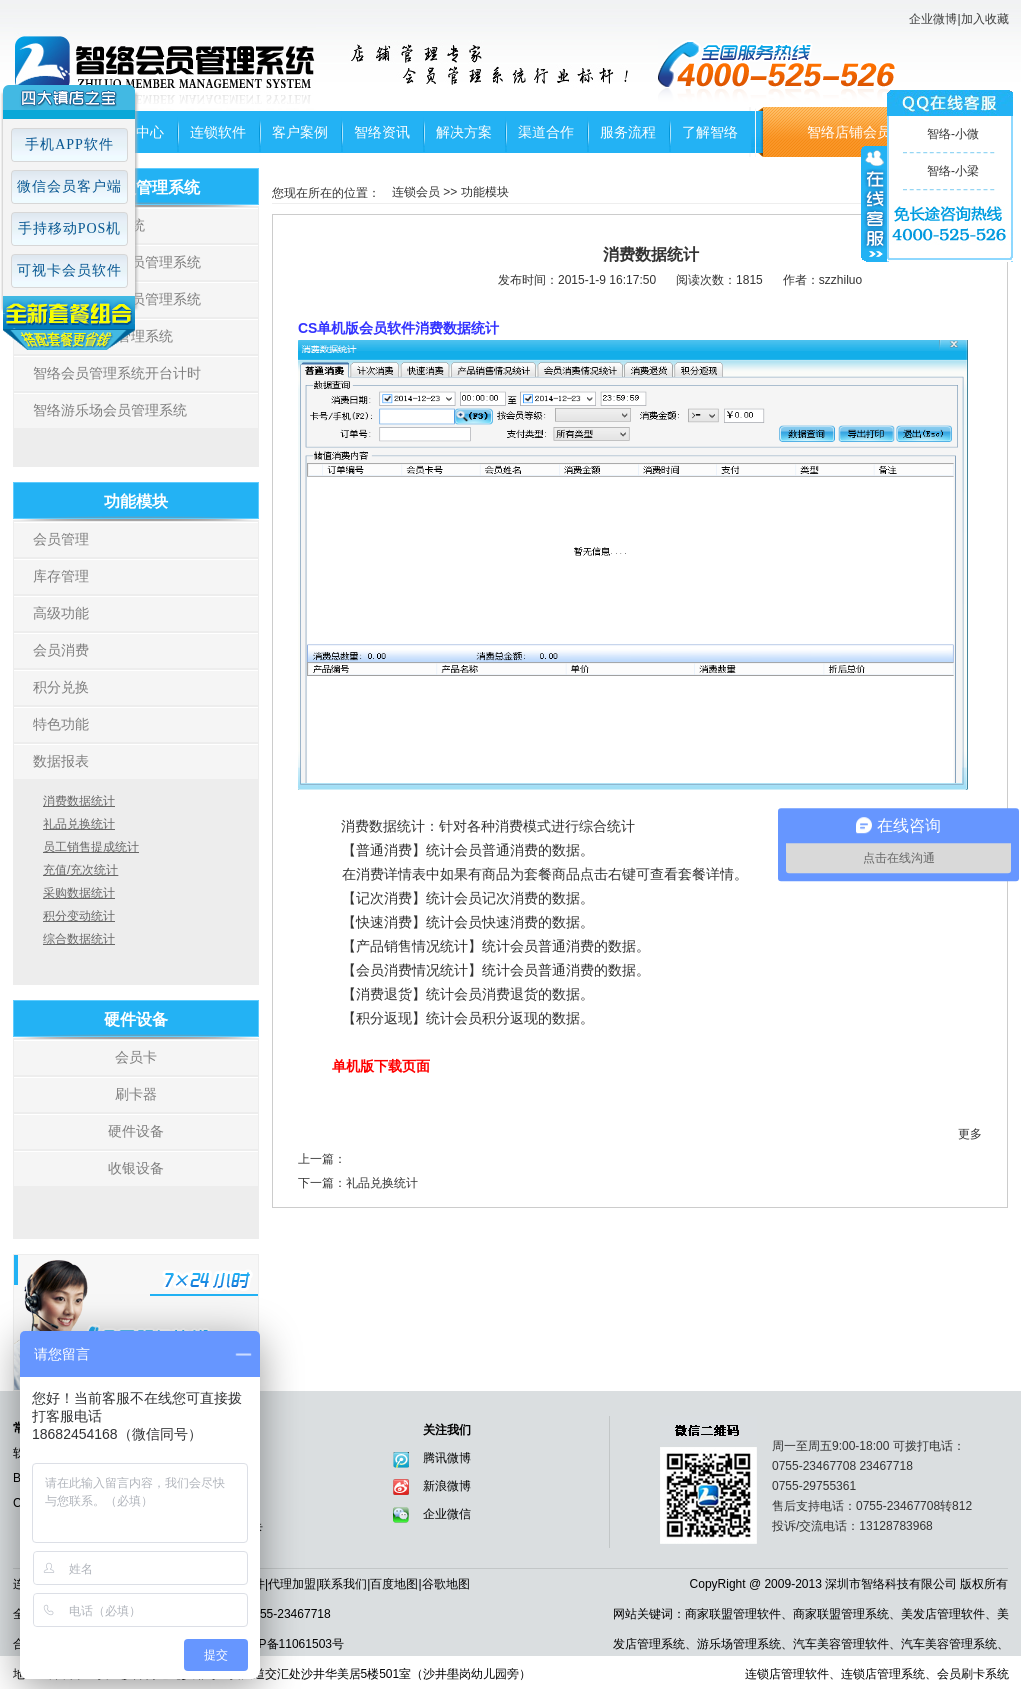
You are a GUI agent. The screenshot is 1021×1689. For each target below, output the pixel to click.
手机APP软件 (69, 144)
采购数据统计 (79, 893)
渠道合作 (546, 132)
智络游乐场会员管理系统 (110, 410)
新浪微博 (447, 1486)
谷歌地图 (446, 1584)
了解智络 (710, 132)
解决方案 (464, 132)
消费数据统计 (79, 801)
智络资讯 (382, 132)
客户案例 (300, 132)
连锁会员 (416, 192)
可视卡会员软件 (69, 270)
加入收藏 (985, 19)
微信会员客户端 (69, 186)
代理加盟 (292, 1584)
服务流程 (628, 132)
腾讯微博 (447, 1458)
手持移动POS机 (70, 228)
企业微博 (933, 19)
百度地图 (394, 1584)
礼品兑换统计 (79, 824)
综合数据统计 (79, 939)
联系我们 (343, 1584)
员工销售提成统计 (91, 847)
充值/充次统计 (80, 870)
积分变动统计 (79, 916)
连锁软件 (218, 132)
